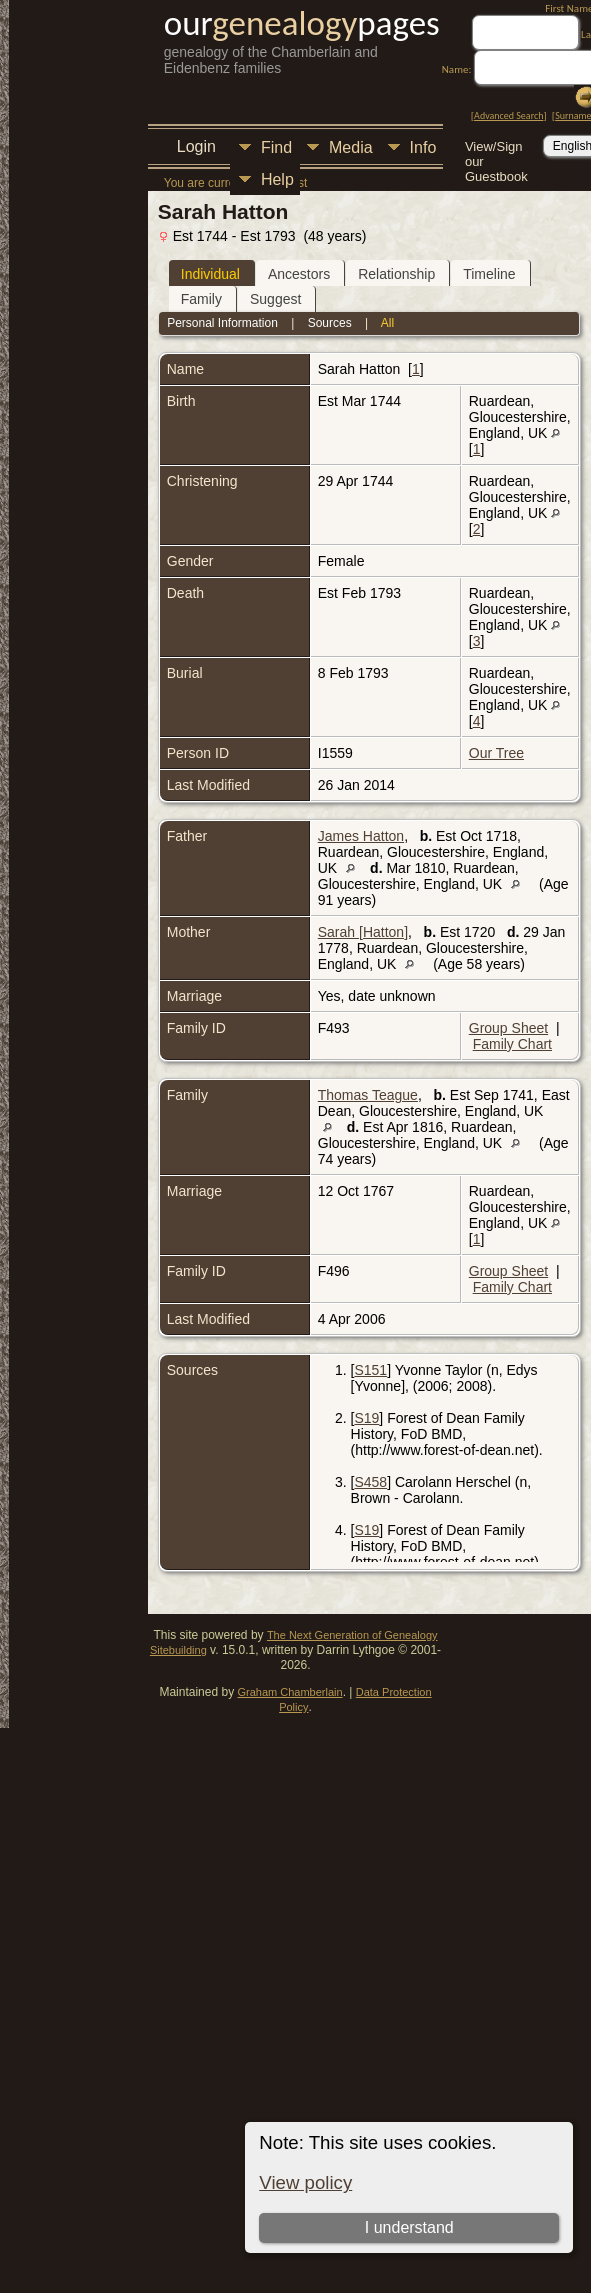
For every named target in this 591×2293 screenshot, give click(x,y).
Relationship (396, 274)
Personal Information (222, 323)
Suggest (275, 299)
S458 (370, 1482)
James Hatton (361, 836)
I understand (409, 2227)
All (387, 323)
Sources (330, 323)
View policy (305, 2182)
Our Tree (496, 753)
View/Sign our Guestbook (496, 148)
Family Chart (512, 1044)
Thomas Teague (368, 1095)
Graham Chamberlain (289, 1692)
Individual (210, 274)
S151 (370, 1370)
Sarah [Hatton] (363, 932)
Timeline (489, 274)
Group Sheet (508, 1028)
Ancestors (299, 274)
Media (351, 147)
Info (423, 147)
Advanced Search (508, 115)
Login (196, 146)
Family (201, 299)
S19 (366, 1418)
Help (277, 179)
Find (276, 147)
